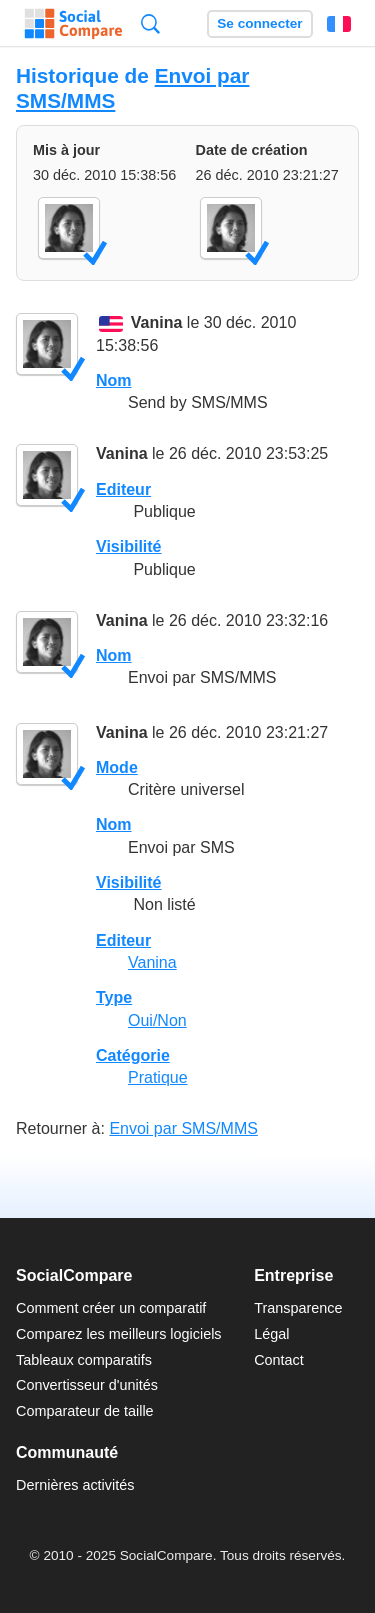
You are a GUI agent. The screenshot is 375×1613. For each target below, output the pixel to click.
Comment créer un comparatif (111, 1308)
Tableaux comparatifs (84, 1360)
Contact (279, 1360)
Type (114, 997)
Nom (114, 380)
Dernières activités (75, 1485)
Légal (271, 1334)
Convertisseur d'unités (87, 1385)
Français (339, 24)
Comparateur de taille (85, 1411)
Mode (117, 767)
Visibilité (129, 546)
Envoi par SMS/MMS (183, 1128)
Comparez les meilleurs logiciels (119, 1334)
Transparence (298, 1308)
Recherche (150, 23)
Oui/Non (157, 1020)
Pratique (158, 1077)
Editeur (123, 489)
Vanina (157, 323)
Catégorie (133, 1055)
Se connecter (259, 23)
